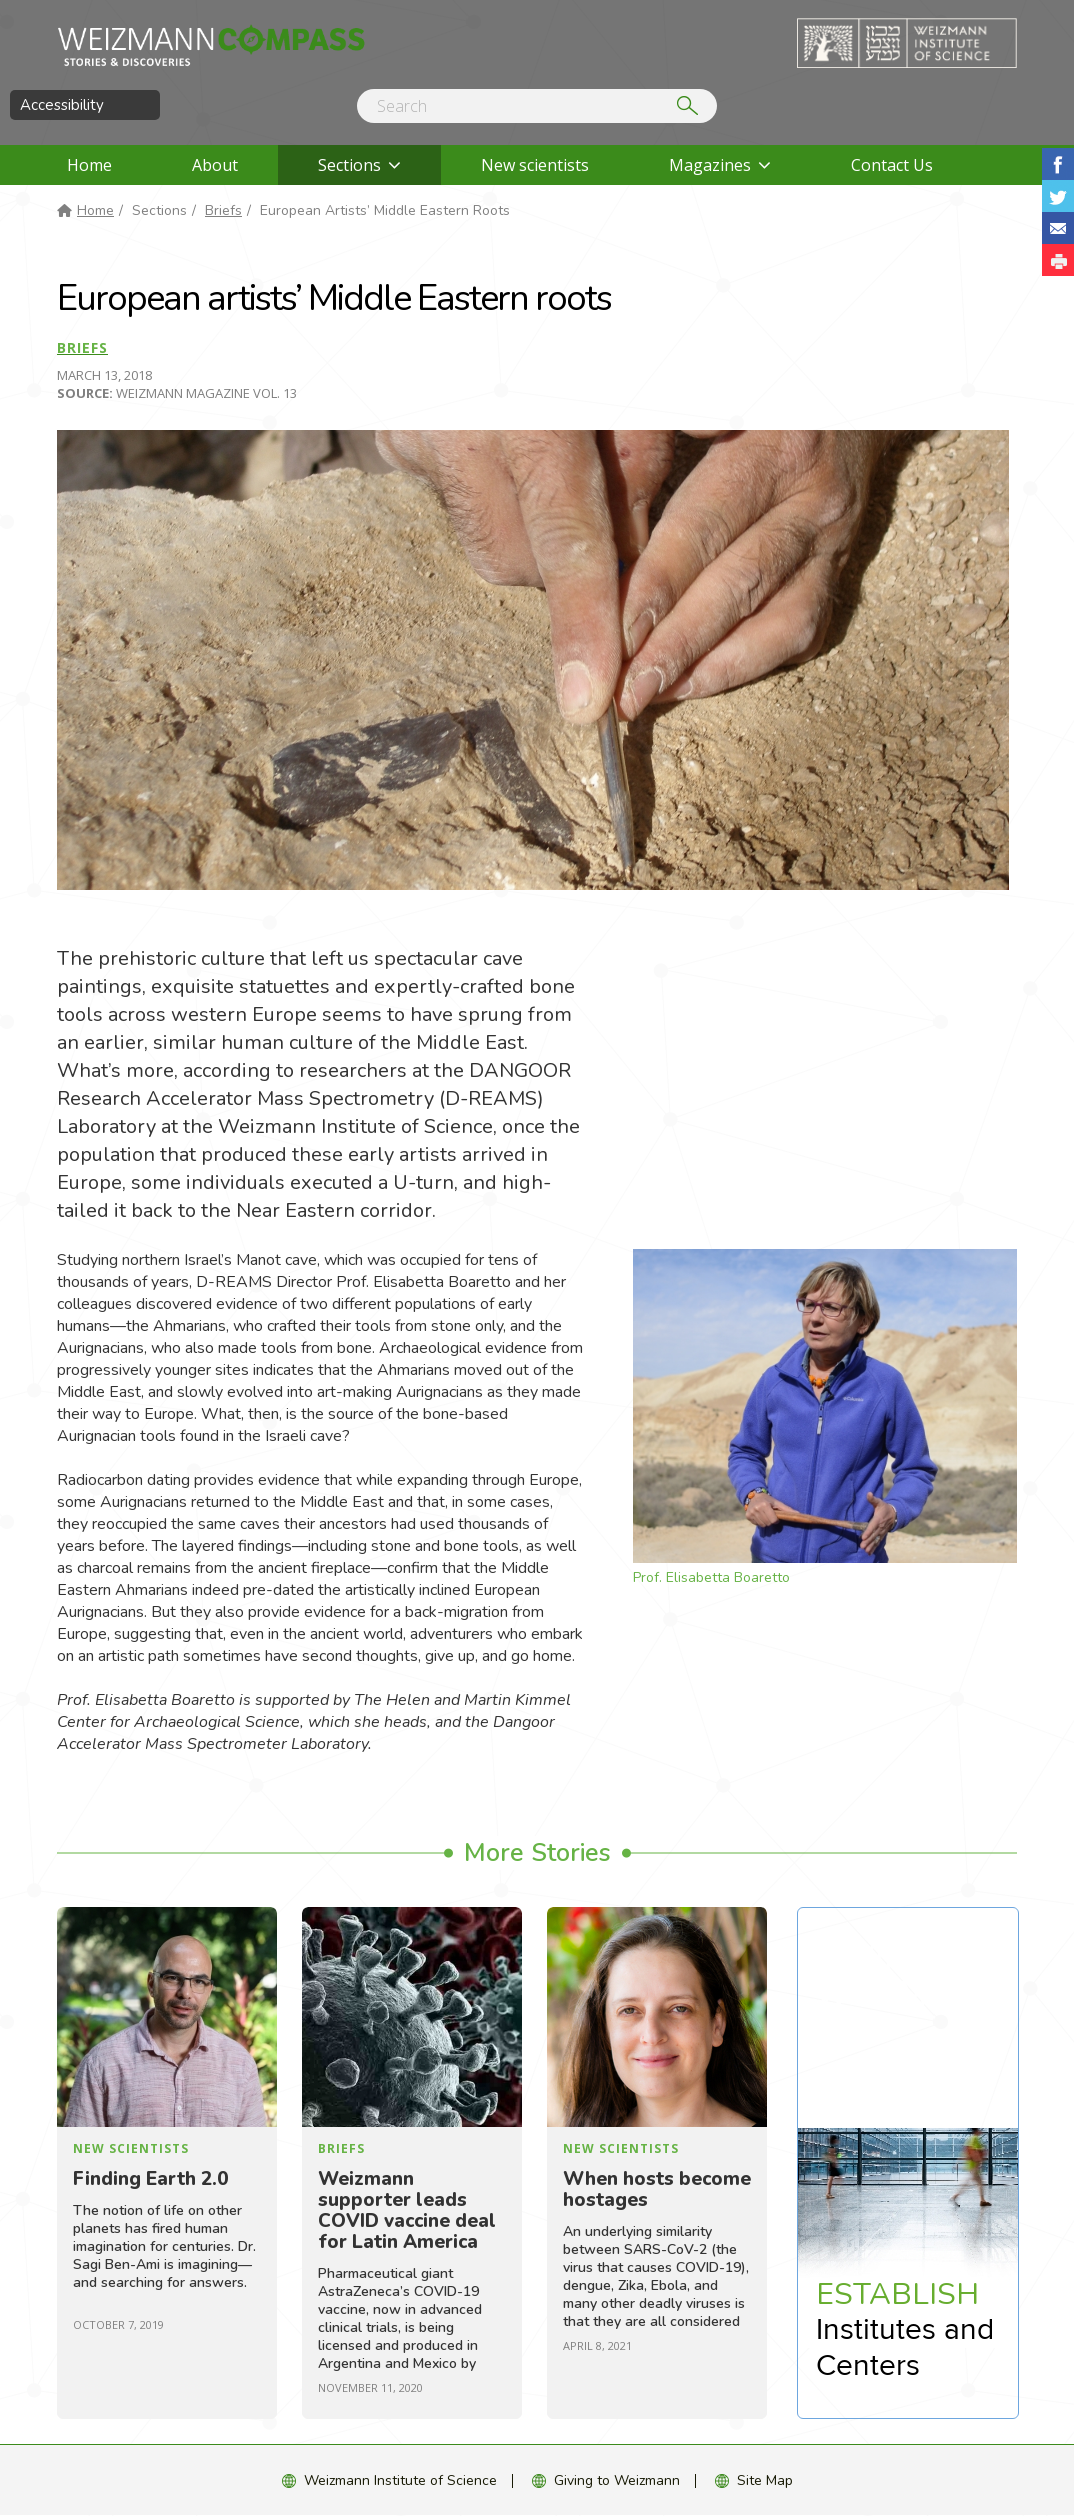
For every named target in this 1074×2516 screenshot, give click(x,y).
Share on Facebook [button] (1058, 164)
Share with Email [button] (1058, 228)
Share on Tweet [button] (1058, 196)
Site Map (765, 2480)
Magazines (710, 165)
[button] (1058, 260)
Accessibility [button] (62, 105)
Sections (349, 165)
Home (89, 165)
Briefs (223, 210)
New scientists (535, 165)
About (215, 165)
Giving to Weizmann (617, 2480)
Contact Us (892, 165)
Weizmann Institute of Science (400, 2480)
